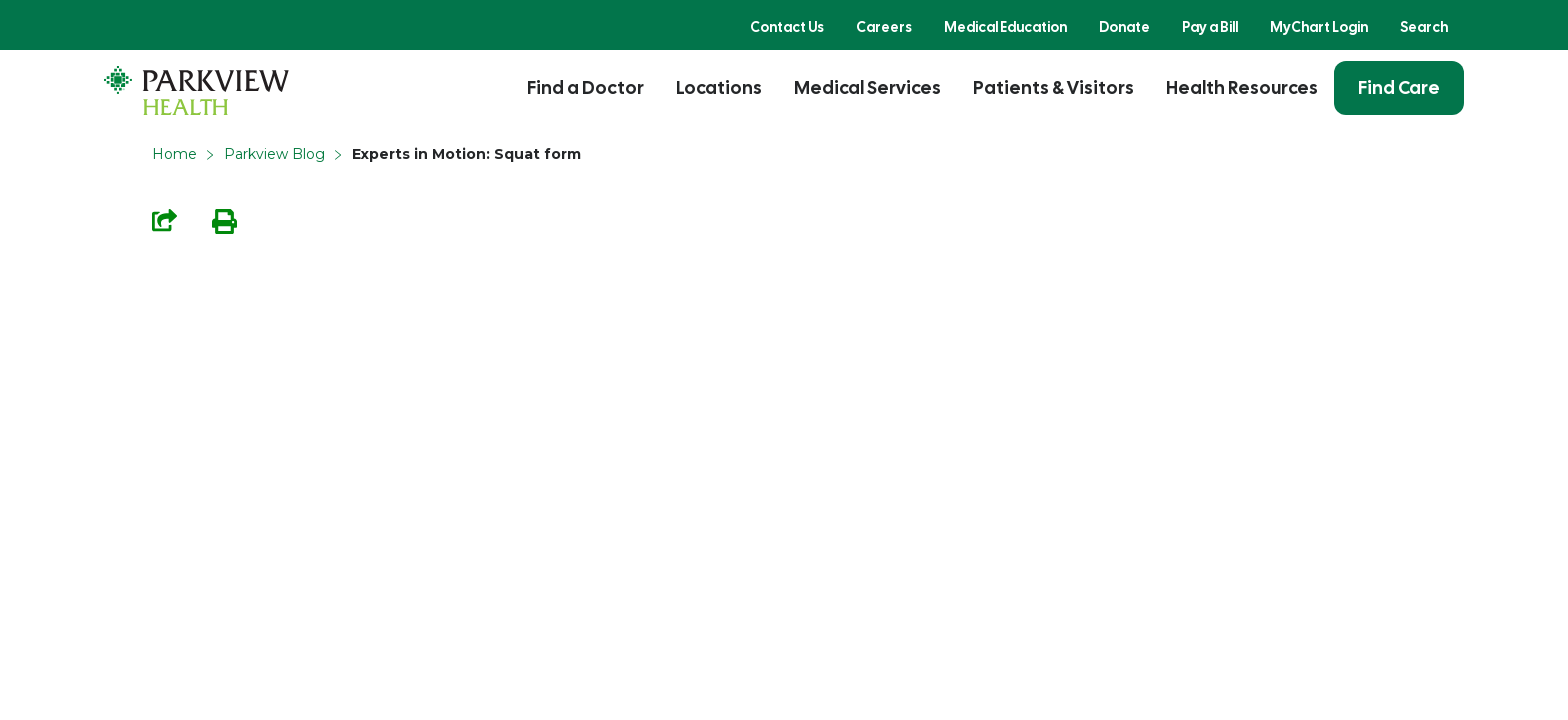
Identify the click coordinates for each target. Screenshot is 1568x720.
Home (174, 154)
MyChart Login (1319, 27)
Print (224, 221)
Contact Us (787, 27)
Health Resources (1242, 87)
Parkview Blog (274, 154)
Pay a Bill (1210, 27)
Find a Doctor (585, 87)
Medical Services (867, 87)
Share (164, 220)
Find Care (1399, 87)
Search (1424, 27)
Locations (719, 87)
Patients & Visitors (1053, 87)
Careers (884, 27)
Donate (1124, 27)
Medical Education (1005, 27)
